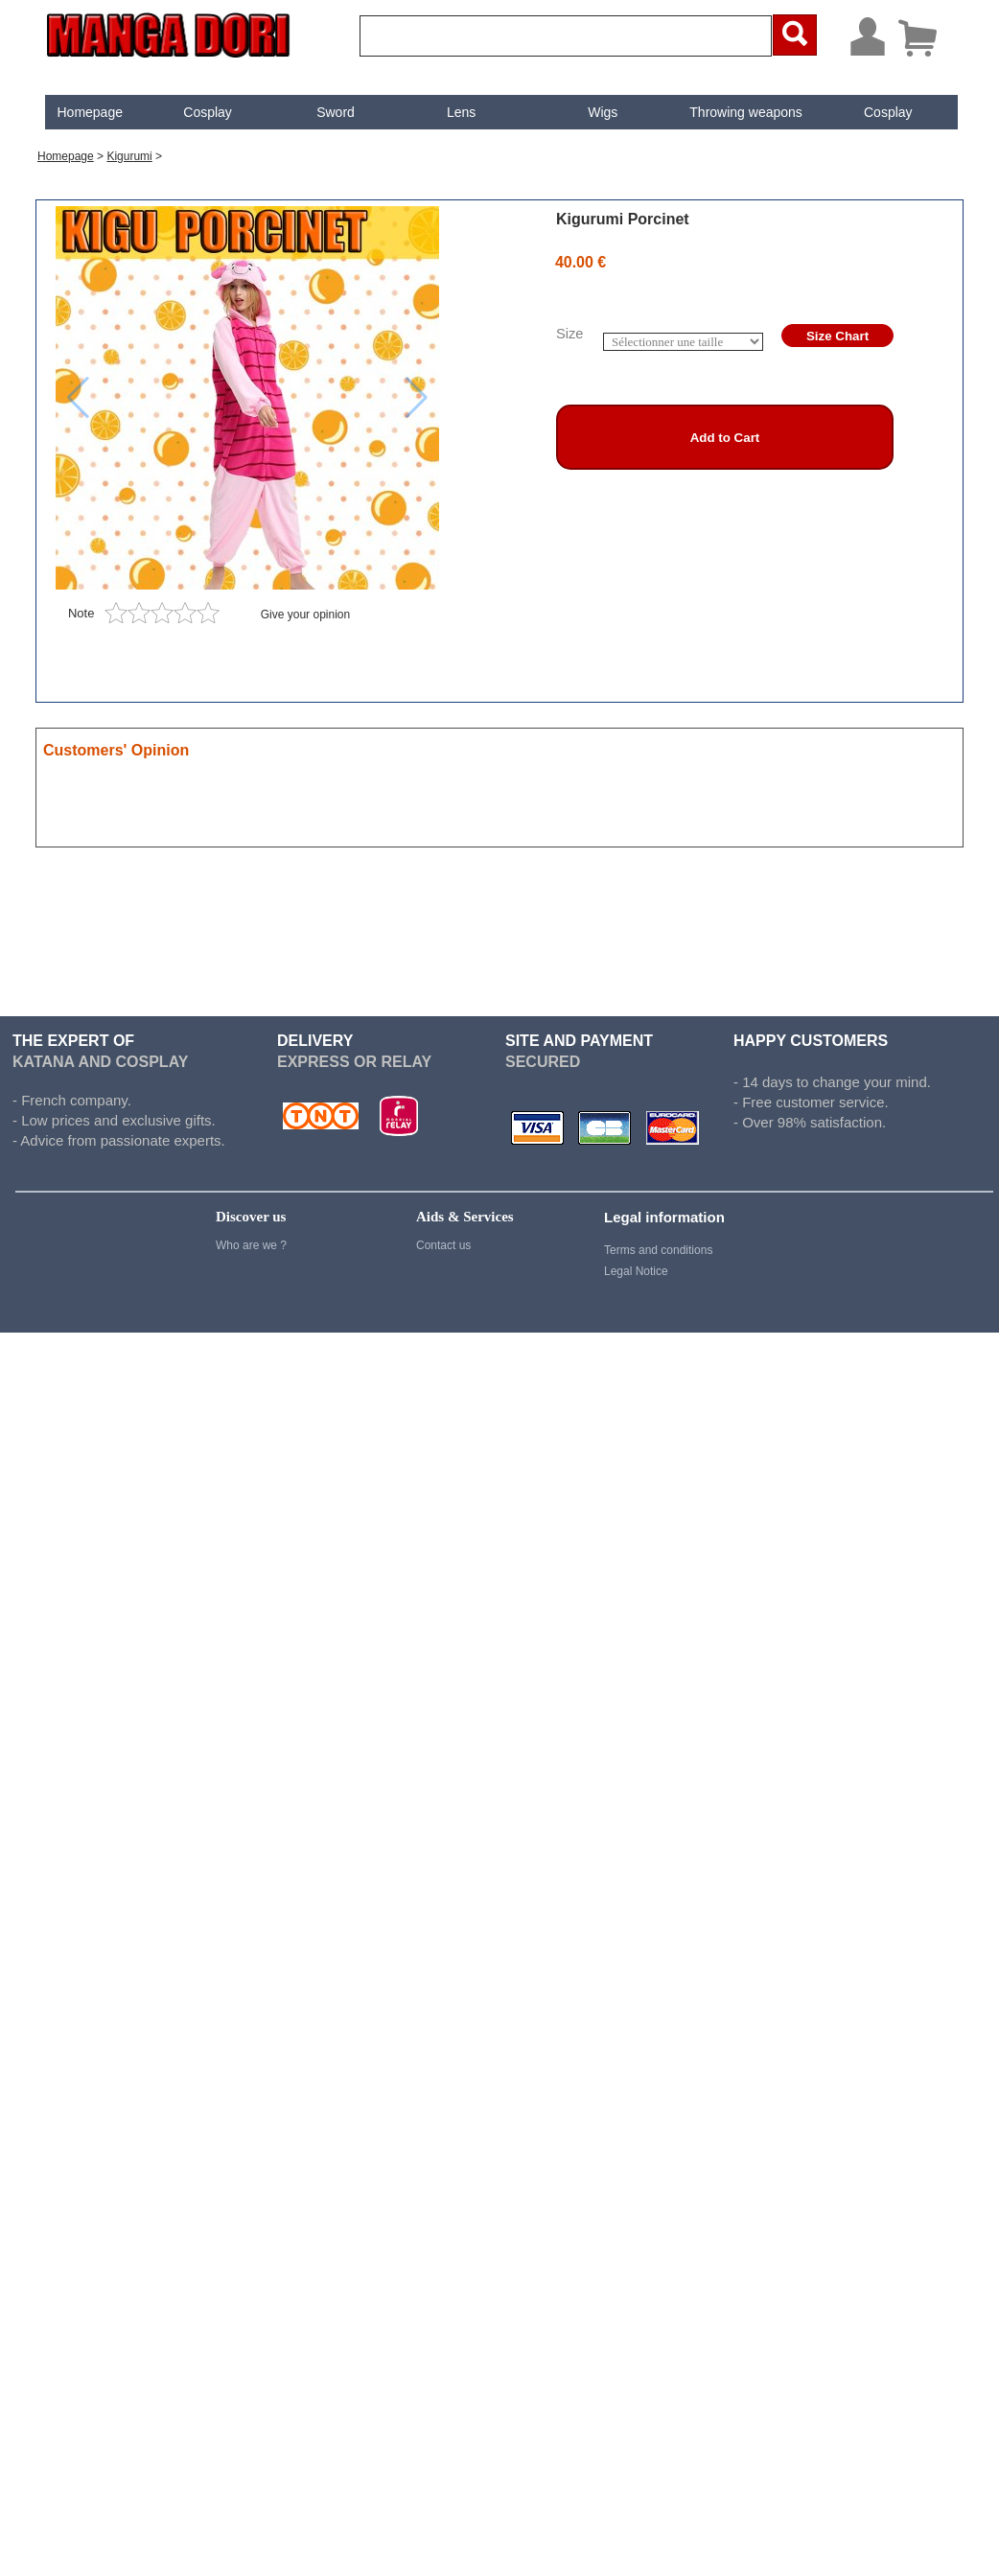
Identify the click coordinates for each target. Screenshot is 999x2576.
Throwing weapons (745, 112)
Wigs (602, 112)
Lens (461, 112)
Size (570, 333)
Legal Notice (636, 1271)
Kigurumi (128, 156)
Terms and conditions (658, 1250)
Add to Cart (725, 437)
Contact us (443, 1245)
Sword (335, 112)
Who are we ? (251, 1245)
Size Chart (837, 336)
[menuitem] (90, 112)
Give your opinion (305, 614)
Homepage (90, 112)
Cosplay (207, 112)
